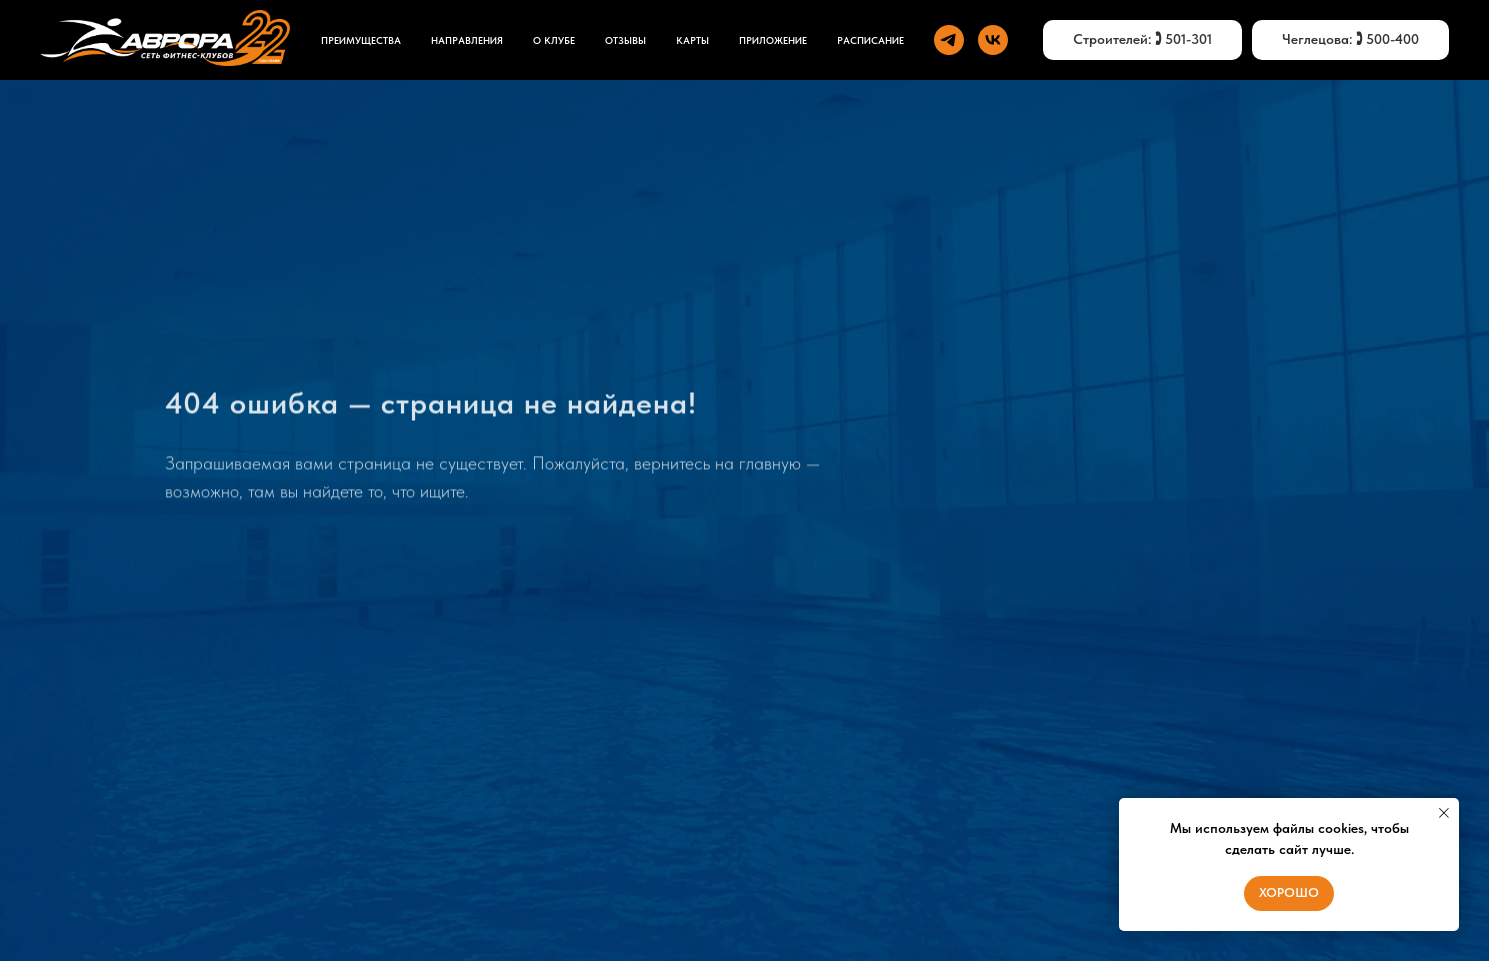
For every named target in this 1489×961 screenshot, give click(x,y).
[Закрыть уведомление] (1444, 813)
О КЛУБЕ (554, 40)
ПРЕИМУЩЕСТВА (361, 40)
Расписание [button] (870, 40)
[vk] (993, 40)
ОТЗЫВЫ (625, 40)
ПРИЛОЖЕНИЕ (773, 40)
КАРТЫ (692, 40)
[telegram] (949, 40)
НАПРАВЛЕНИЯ (467, 40)
